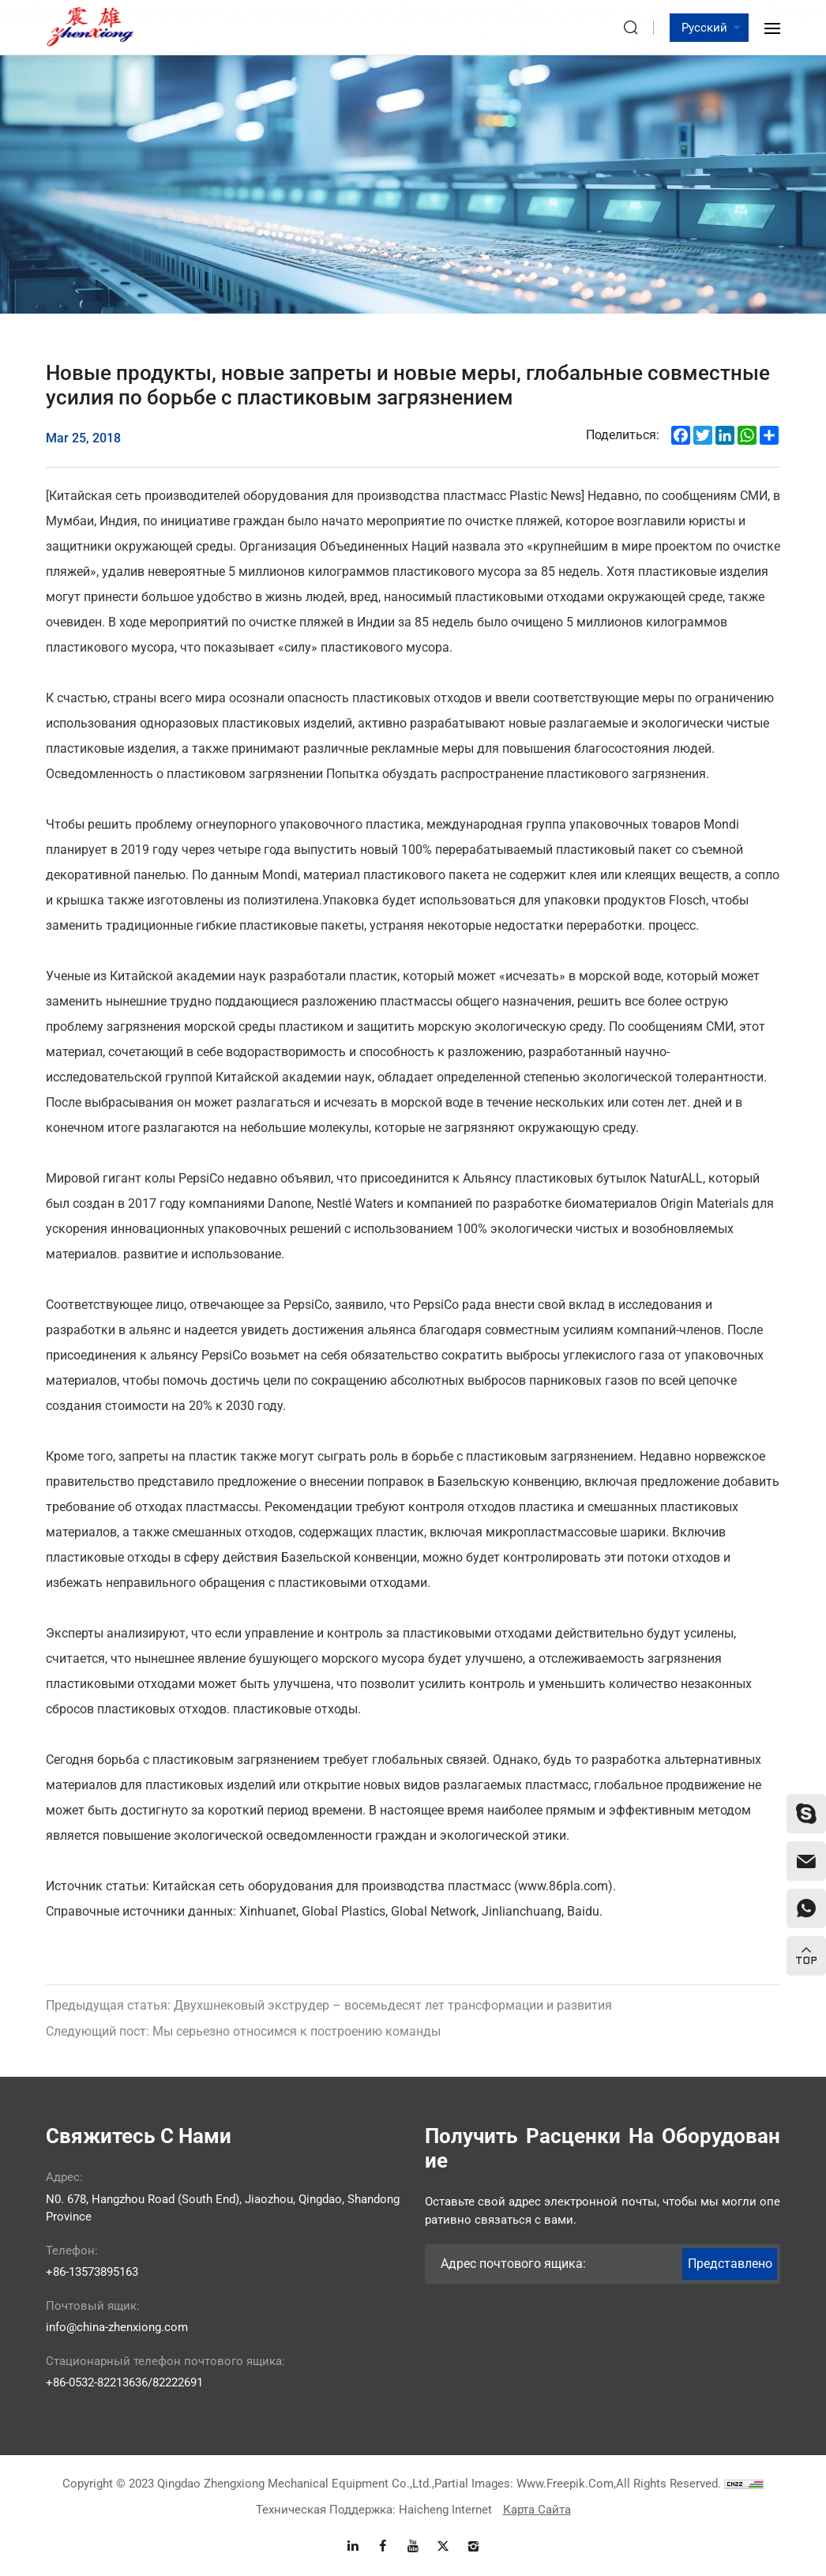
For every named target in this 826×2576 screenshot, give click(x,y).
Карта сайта (537, 2510)
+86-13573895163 (92, 2272)
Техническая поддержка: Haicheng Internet (374, 2510)
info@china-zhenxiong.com (117, 2327)
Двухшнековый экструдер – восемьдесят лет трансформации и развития (329, 2047)
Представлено (730, 2263)
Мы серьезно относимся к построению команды (243, 2073)
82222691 (177, 2382)
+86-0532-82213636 (97, 2382)
